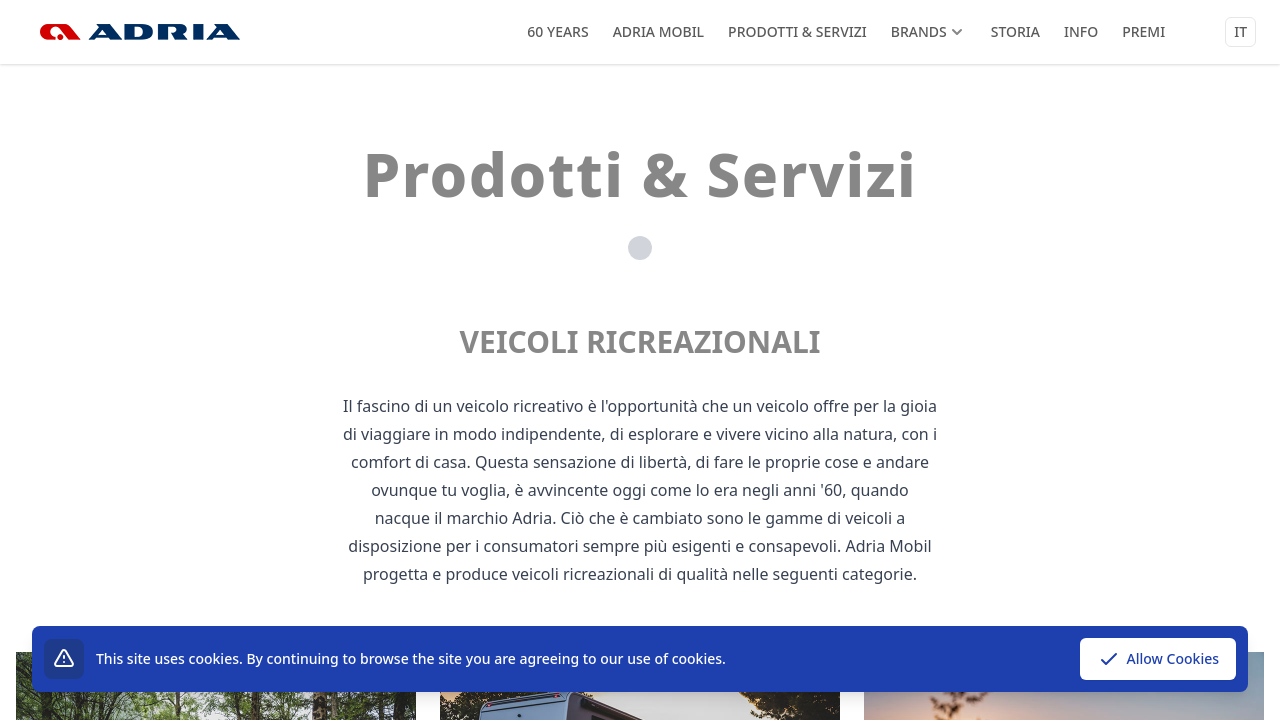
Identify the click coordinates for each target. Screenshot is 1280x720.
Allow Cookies (1158, 659)
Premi (1143, 31)
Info (1081, 31)
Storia (1015, 31)
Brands (929, 32)
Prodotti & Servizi (797, 31)
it (1240, 31)
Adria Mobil (658, 31)
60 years (557, 31)
